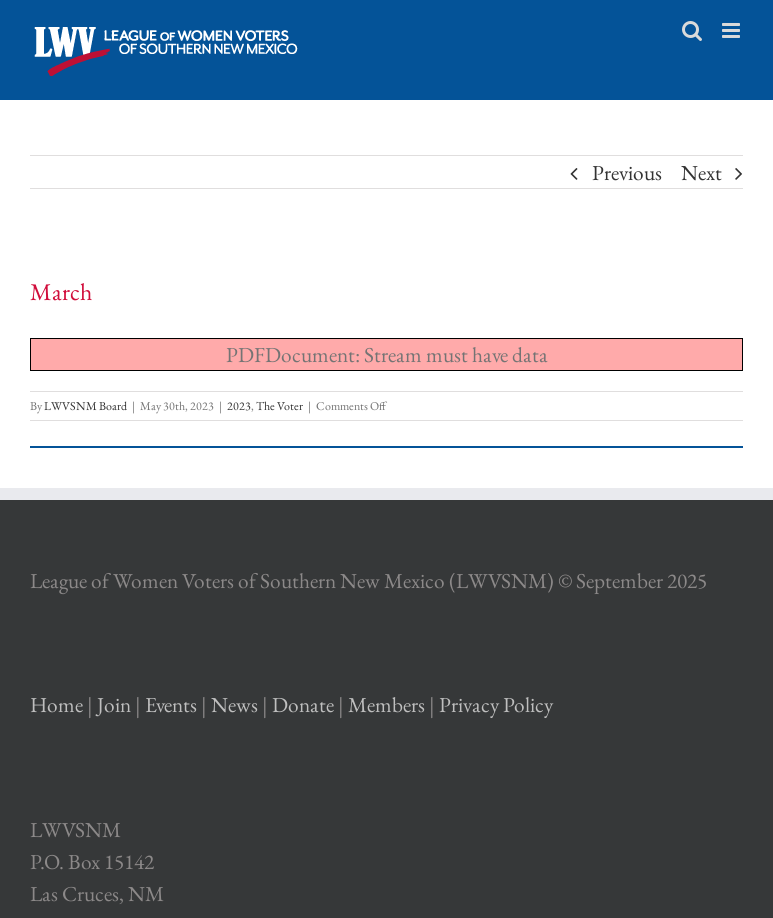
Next (701, 172)
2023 (239, 406)
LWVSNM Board (85, 406)
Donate (303, 704)
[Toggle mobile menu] (732, 30)
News (234, 704)
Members (386, 704)
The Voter (279, 406)
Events (171, 704)
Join (114, 704)
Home (56, 704)
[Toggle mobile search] (692, 30)
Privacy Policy (496, 704)
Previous (627, 172)
